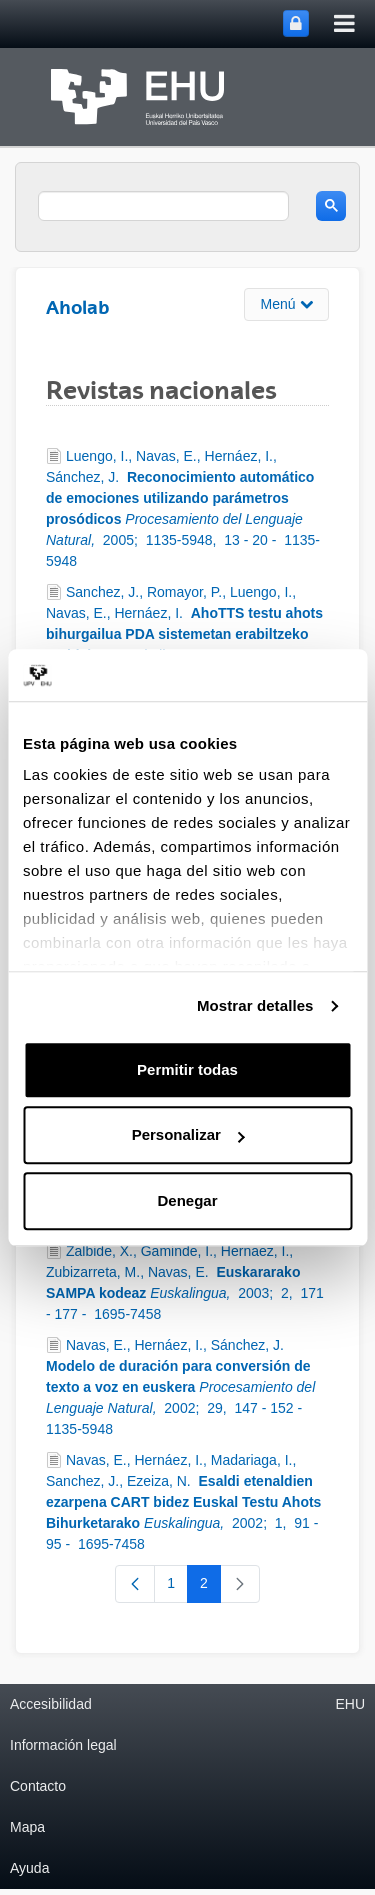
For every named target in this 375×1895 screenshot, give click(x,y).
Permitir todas (187, 1069)
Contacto (38, 1786)
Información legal (63, 1745)
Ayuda (29, 1868)
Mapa (27, 1827)
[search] (163, 206)
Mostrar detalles (255, 1006)
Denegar (187, 1200)
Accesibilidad (51, 1704)
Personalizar (188, 1135)
